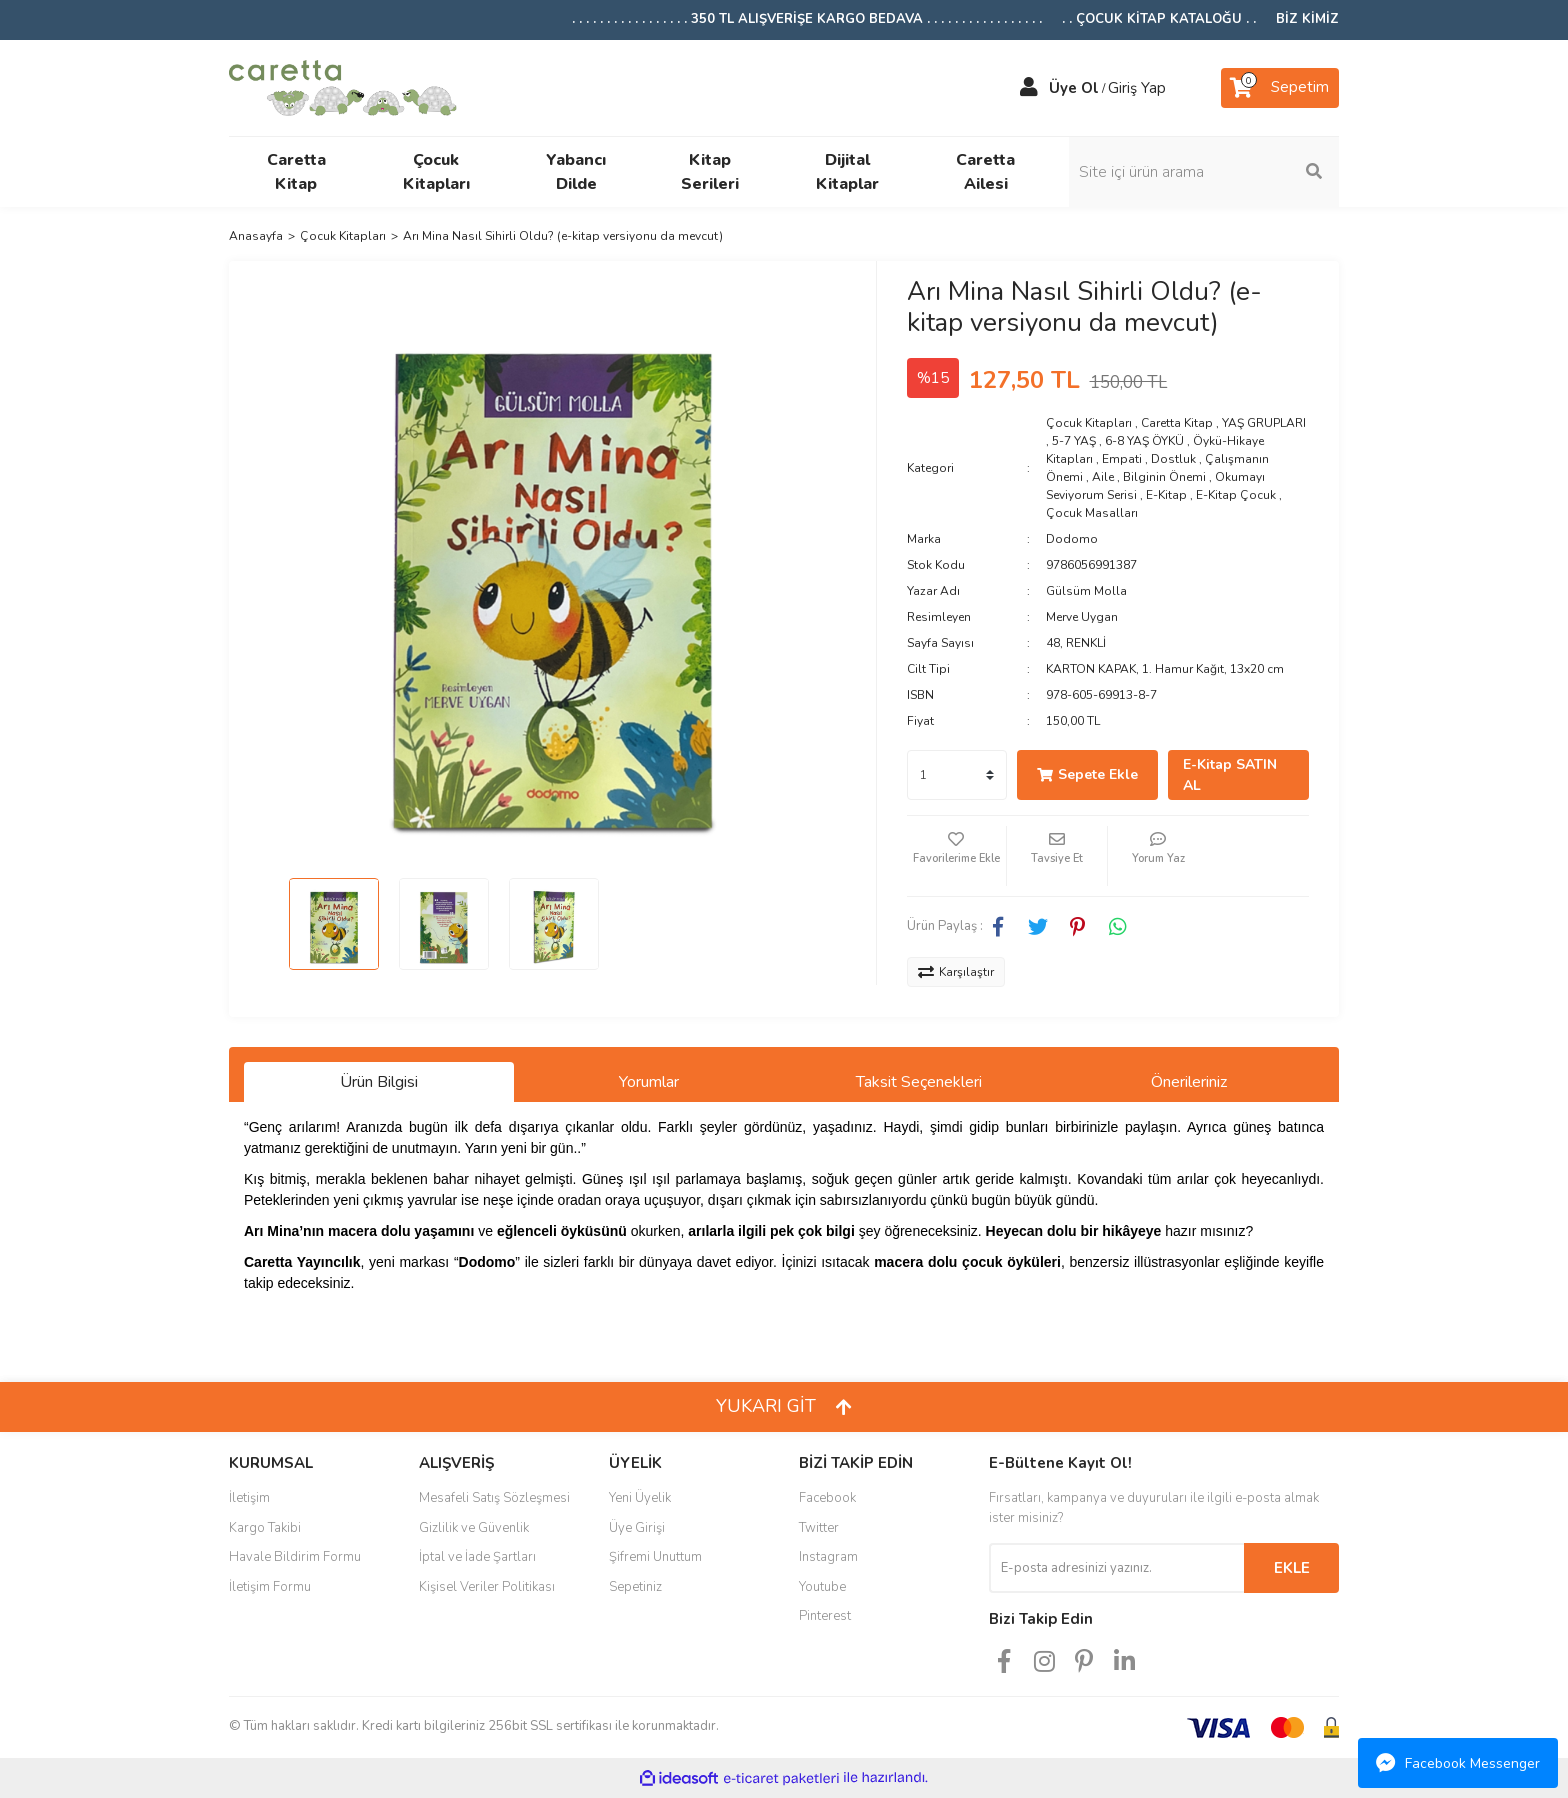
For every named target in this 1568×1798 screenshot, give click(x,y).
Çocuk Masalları (1092, 513)
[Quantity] (957, 775)
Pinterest (825, 1616)
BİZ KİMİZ (1307, 19)
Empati (1122, 459)
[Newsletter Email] (1116, 1568)
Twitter (819, 1528)
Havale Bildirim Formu (295, 1557)
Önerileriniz (1189, 1082)
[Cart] (1280, 88)
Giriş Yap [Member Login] (1137, 88)
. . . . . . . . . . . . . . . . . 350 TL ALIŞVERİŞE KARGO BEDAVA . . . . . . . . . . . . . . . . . (807, 19)
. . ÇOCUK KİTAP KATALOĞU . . (1159, 19)
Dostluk (1173, 459)
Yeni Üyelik (640, 1498)
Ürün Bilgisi (379, 1082)
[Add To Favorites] (957, 856)
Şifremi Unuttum (655, 1557)
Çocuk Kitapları (1089, 423)
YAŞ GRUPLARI (1264, 423)
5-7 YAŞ (1074, 441)
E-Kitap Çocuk (1236, 495)
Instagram (828, 1557)
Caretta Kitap (1177, 423)
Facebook (827, 1498)
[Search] (1204, 172)
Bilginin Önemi (1164, 477)
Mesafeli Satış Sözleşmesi (494, 1498)
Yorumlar (649, 1082)
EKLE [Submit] (1292, 1568)
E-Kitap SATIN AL (1230, 775)
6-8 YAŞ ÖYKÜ (1144, 441)
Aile (1103, 477)
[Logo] (343, 86)
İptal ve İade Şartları (477, 1557)
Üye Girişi (637, 1528)
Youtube (822, 1587)
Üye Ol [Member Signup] (1074, 88)
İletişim (249, 1498)
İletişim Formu (270, 1587)
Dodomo (1072, 539)
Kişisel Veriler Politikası (487, 1587)
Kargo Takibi (265, 1528)
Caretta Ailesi (985, 172)
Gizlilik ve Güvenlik (474, 1528)
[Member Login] (1029, 88)
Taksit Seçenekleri (919, 1082)
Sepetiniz (635, 1587)
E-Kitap (1166, 495)
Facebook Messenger (1458, 1763)
